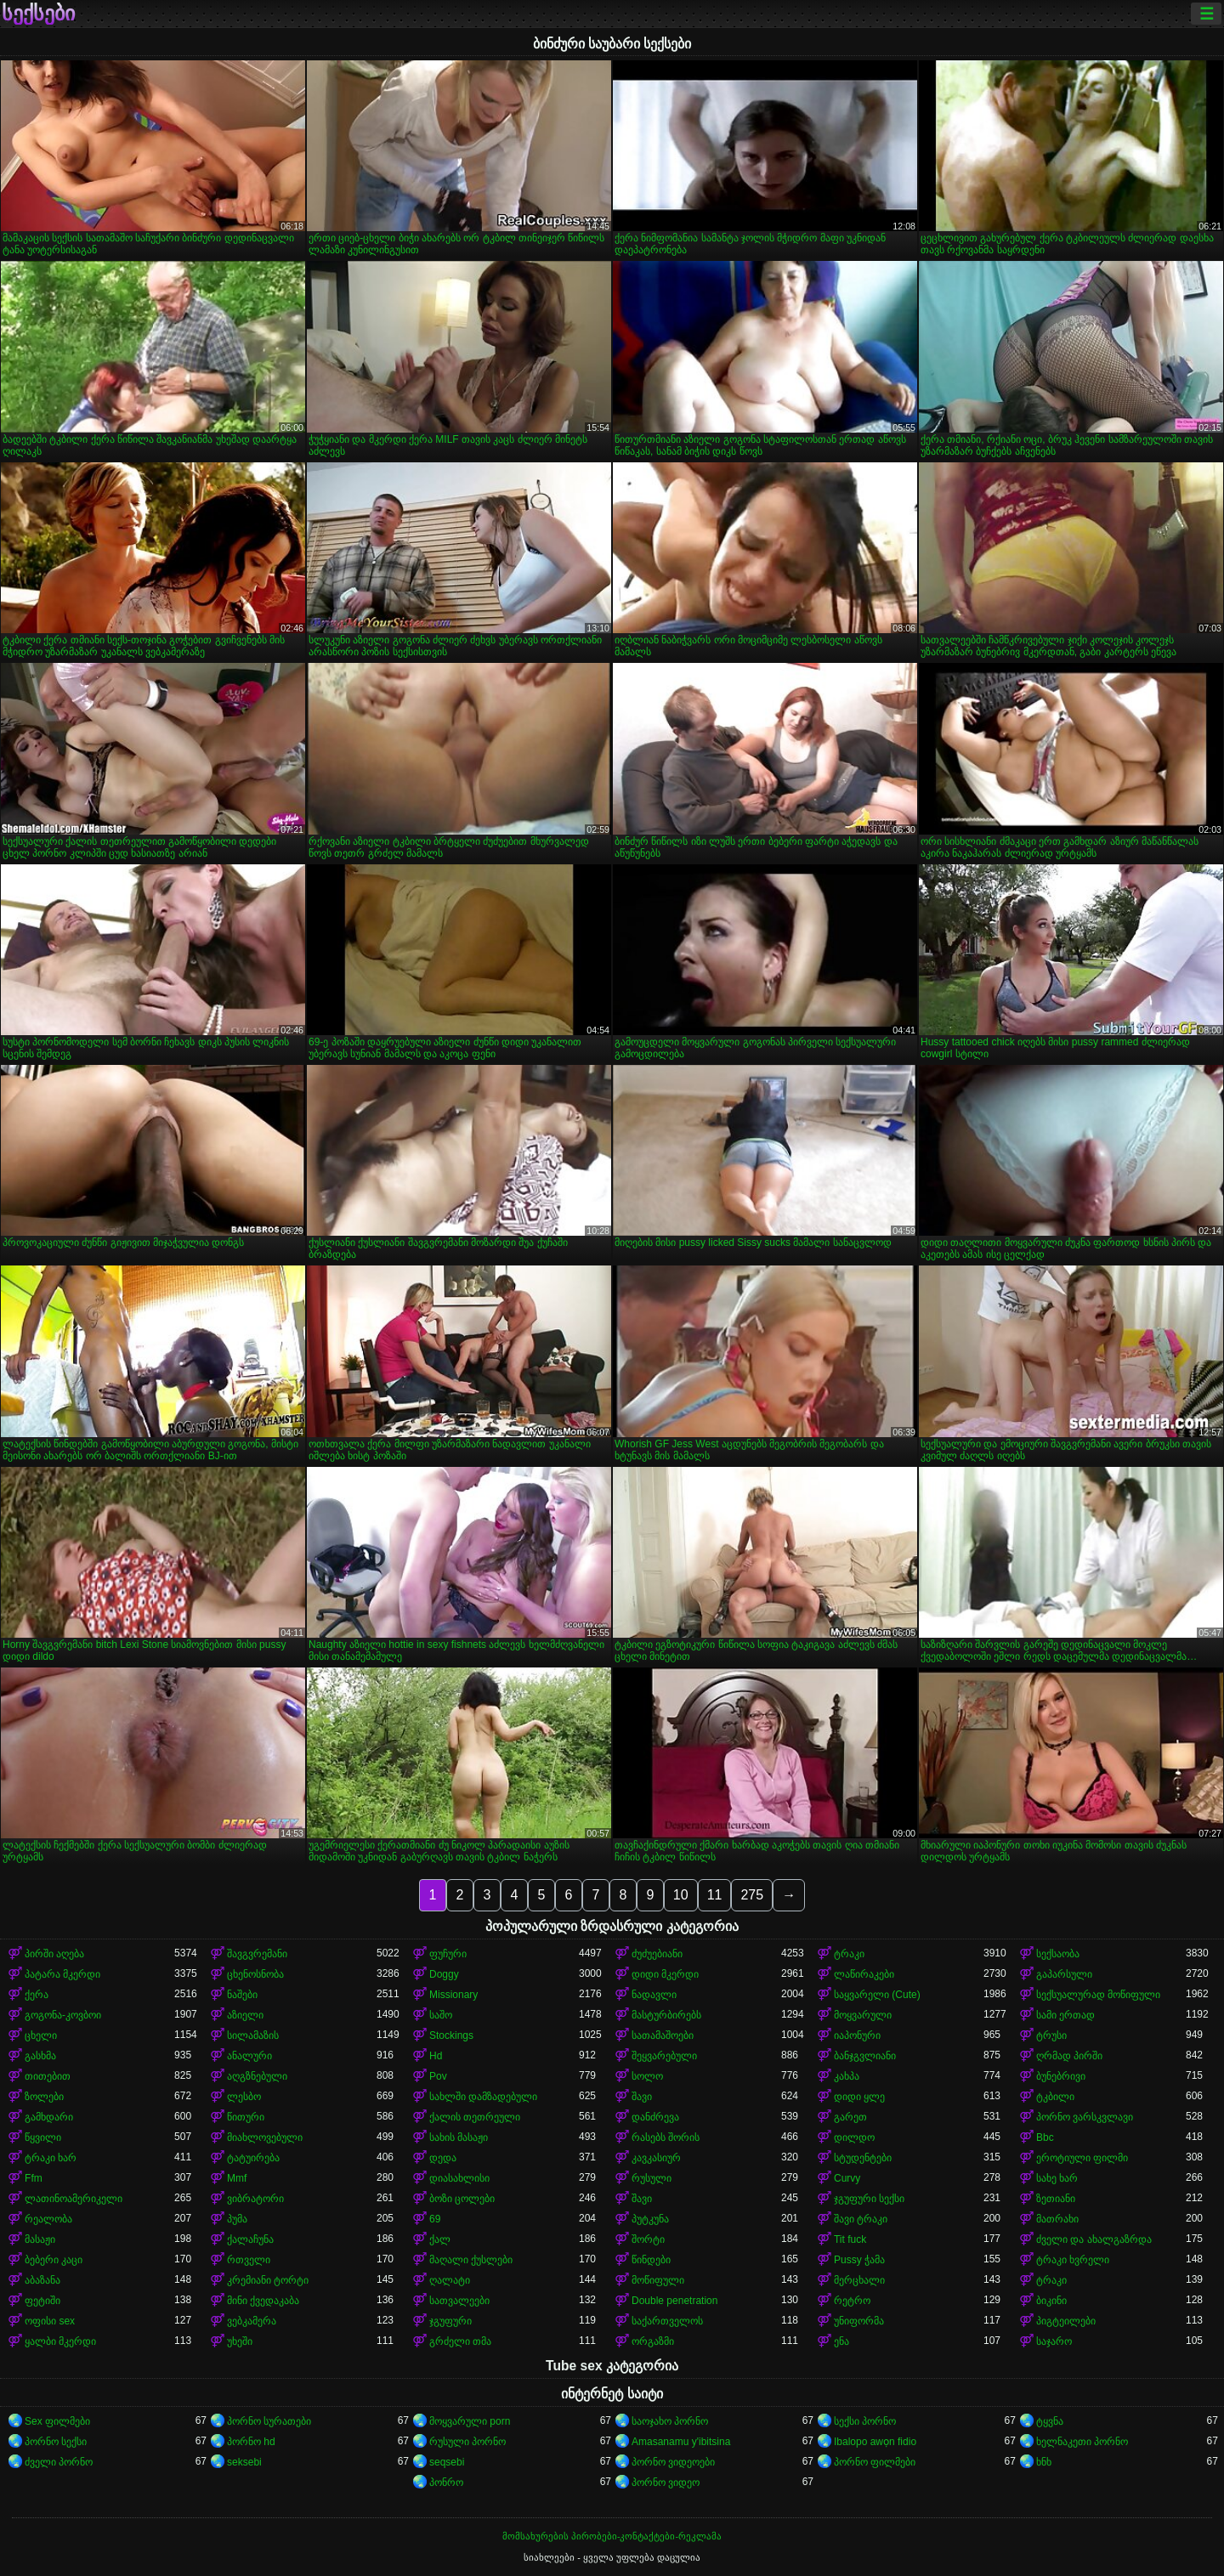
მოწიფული (658, 2280)
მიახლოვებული (265, 2137)
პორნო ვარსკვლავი (1084, 2117)
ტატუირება (253, 2158)
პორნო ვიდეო (666, 2482)
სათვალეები (459, 2301)
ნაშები (242, 1995)
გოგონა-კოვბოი (63, 2015)
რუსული (652, 2178)
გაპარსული (1064, 1974)
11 (714, 1895)
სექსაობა (1058, 1954)
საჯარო (1054, 2341)
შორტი (648, 2239)
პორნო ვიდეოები (673, 2462)
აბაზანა (42, 2280)
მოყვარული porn (469, 2421)
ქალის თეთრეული (474, 2117)
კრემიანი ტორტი (268, 2280)
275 (751, 1895)
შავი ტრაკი (860, 2219)
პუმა (237, 2219)
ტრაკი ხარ (50, 2158)
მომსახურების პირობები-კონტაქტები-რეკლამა (612, 2536)
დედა (442, 2158)
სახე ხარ (1057, 2178)
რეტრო (852, 2301)
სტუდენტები (863, 2158)
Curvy (847, 2178)
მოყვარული (863, 2015)
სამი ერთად (1065, 2015)
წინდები (651, 2260)
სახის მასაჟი (458, 2137)
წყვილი (43, 2137)
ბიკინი (1051, 2301)
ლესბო (244, 2097)
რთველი (248, 2260)
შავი (642, 2097)
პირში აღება (54, 1954)
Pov (438, 2076)
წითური (245, 2117)
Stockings (451, 2035)
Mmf (236, 2178)
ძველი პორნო (59, 2462)
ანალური (249, 2056)
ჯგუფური (450, 2321)
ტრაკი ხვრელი (1072, 2260)
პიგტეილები (1066, 2321)
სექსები (38, 14)
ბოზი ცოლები (462, 2199)
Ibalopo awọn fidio (875, 2442)
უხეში (239, 2341)
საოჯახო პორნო (670, 2421)
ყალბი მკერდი (60, 2341)
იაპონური (857, 2035)
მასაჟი (40, 2239)
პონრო (446, 2482)
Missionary (453, 1995)
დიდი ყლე (859, 2097)
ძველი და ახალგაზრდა (1094, 2239)
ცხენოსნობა (255, 1974)
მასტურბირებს (666, 2015)
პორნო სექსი (56, 2442)
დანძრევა (655, 2117)
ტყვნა (1049, 2421)
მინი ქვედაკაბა (263, 2301)
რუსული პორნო (467, 2442)
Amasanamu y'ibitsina (681, 2442)
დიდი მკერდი (665, 1974)
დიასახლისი (459, 2178)
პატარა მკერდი (62, 1974)
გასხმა (40, 2056)
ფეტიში (42, 2301)
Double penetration (674, 2301)
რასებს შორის (666, 2137)
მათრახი (1057, 2219)
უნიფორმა (859, 2321)
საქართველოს (667, 2321)
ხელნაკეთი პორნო (1082, 2442)
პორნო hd (251, 2442)
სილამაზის (253, 2035)
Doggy (444, 1974)
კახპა (846, 2076)
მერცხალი (859, 2280)
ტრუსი (1051, 2035)
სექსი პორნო (865, 2421)
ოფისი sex (50, 2321)
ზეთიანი (1055, 2199)
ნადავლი (654, 1995)
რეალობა (48, 2219)
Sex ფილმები (57, 2421)
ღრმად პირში (1069, 2056)
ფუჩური (448, 1954)
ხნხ (1043, 2462)
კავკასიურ (656, 2158)
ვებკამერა (251, 2321)
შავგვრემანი (257, 1954)
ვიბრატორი (255, 2199)
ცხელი (41, 2035)
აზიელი (245, 2015)
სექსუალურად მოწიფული (1098, 1995)
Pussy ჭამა (859, 2260)
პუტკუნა (650, 2219)
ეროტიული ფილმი (1082, 2158)
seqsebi (446, 2462)
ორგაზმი (653, 2341)
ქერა (36, 1995)
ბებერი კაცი (53, 2260)
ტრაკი (849, 1954)
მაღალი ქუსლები (471, 2260)
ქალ (439, 2239)
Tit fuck (850, 2239)
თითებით (48, 2076)
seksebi (244, 2462)
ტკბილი (1055, 2097)
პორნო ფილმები (874, 2462)
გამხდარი (49, 2117)
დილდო (854, 2137)
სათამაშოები (663, 2035)
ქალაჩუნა (250, 2239)
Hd (435, 2056)
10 (680, 1895)
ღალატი (449, 2280)
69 (434, 2219)
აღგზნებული (257, 2076)
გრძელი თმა (460, 2341)
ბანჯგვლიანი (865, 2056)
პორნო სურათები (269, 2421)
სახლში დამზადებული (483, 2097)
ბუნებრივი (1060, 2076)
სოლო (647, 2076)
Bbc (1045, 2137)
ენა (841, 2341)
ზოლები (44, 2097)
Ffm (33, 2178)
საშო (440, 2015)
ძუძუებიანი (657, 1954)
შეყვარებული (664, 2056)
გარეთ (850, 2117)
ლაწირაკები (864, 1974)
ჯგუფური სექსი (869, 2199)
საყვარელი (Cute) (877, 1995)
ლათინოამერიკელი (73, 2199)
